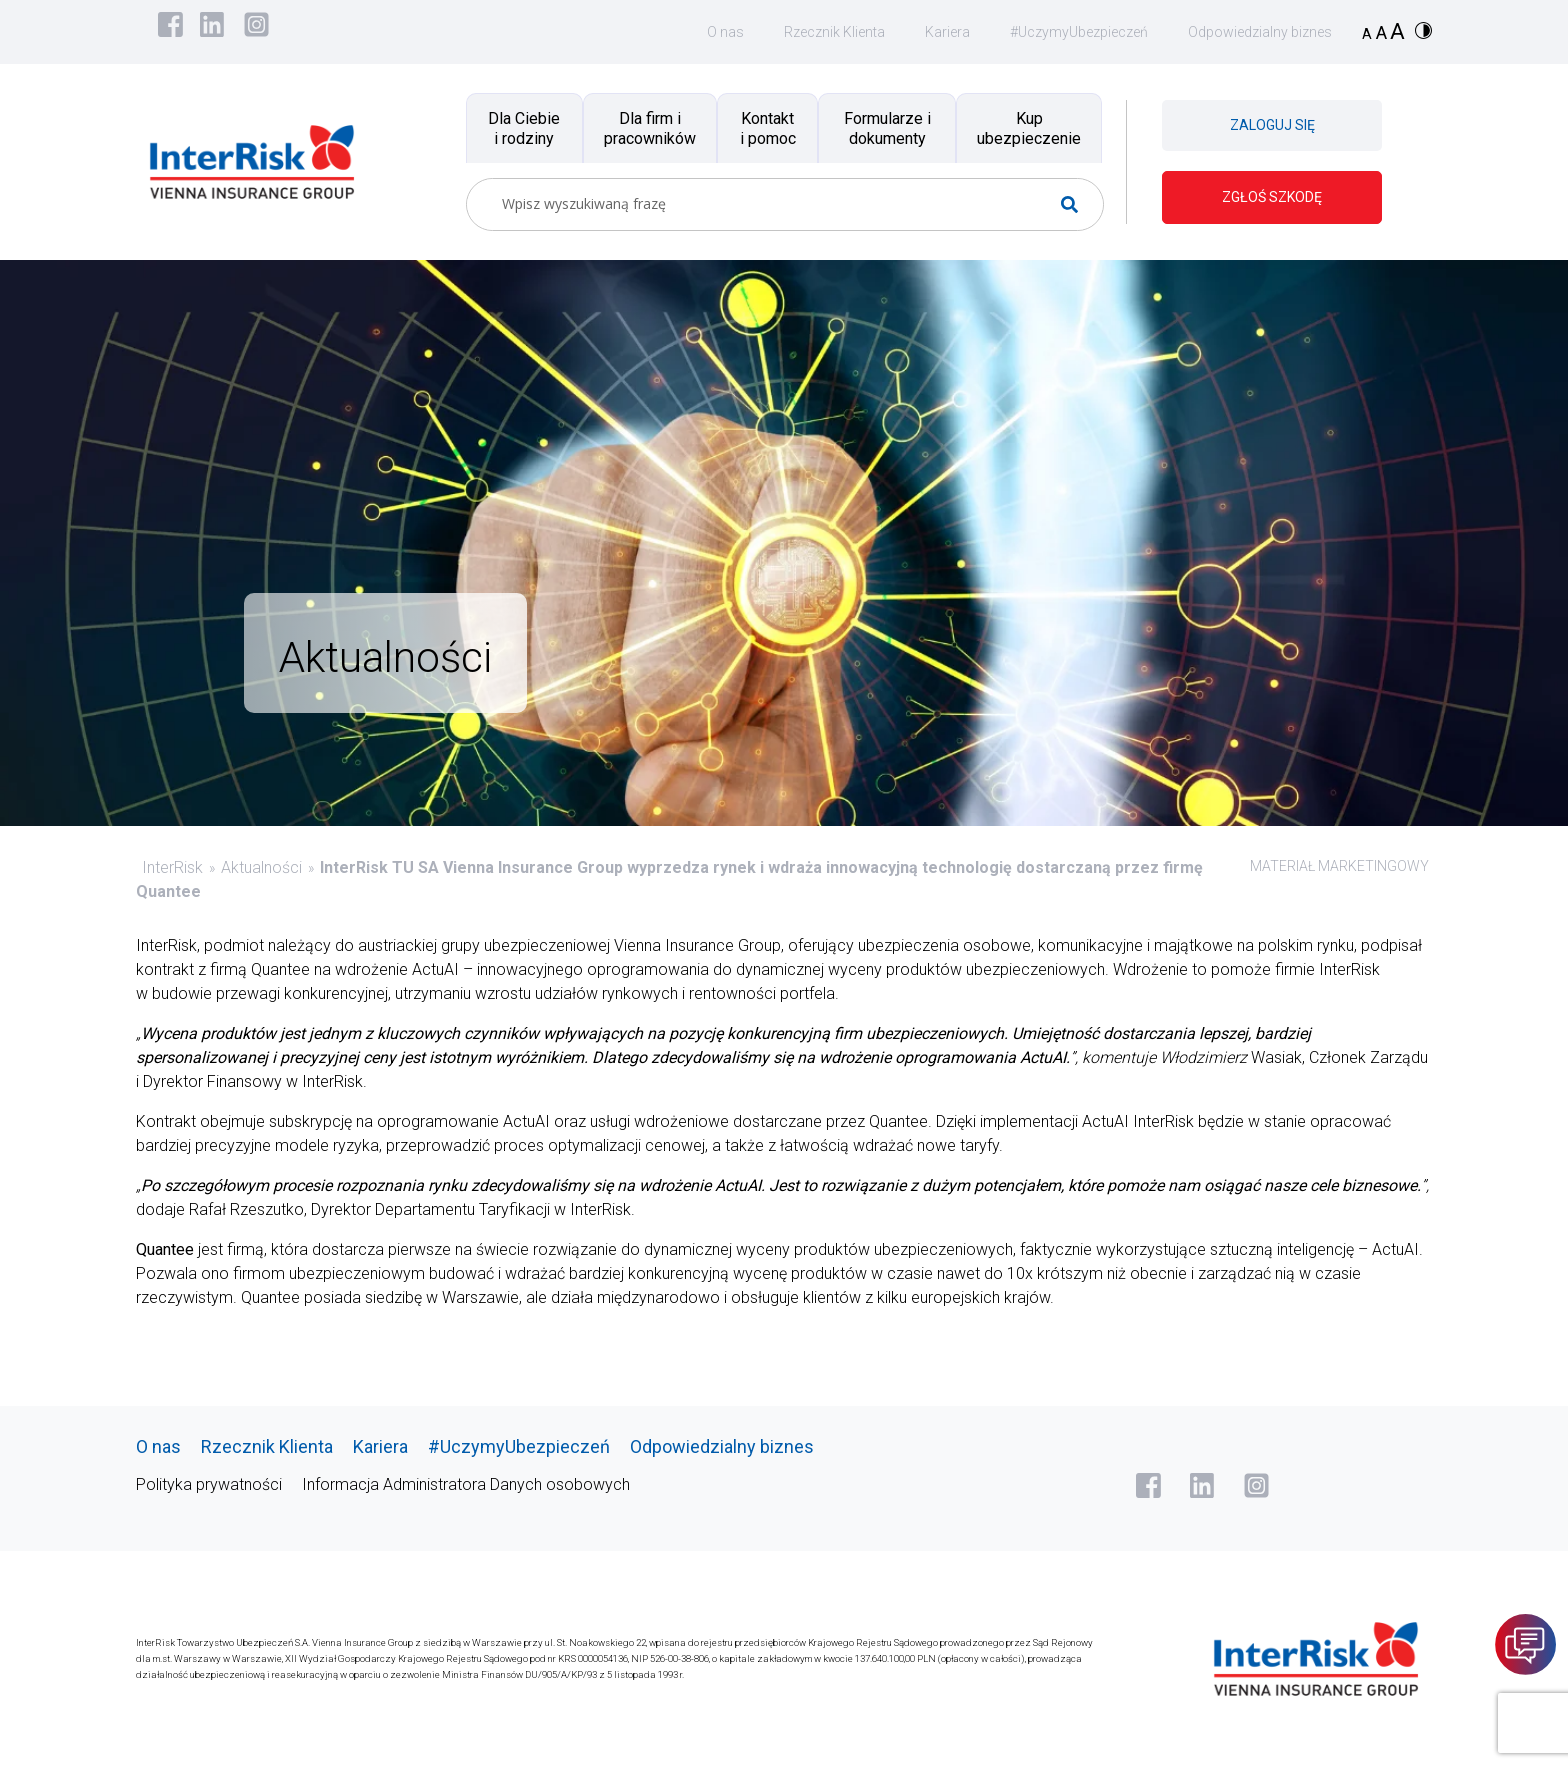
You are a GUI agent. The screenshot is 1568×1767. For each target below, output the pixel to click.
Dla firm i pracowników (650, 128)
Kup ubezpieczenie (1029, 128)
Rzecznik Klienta (834, 32)
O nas (725, 32)
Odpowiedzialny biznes (1260, 32)
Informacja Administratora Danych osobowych (466, 1484)
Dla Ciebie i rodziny (524, 128)
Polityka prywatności (209, 1484)
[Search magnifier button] (1077, 204)
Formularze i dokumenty (887, 128)
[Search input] (777, 204)
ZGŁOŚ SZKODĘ (1272, 197)
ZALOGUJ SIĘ (1272, 125)
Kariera (947, 32)
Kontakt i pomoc (768, 128)
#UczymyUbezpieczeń (1079, 32)
